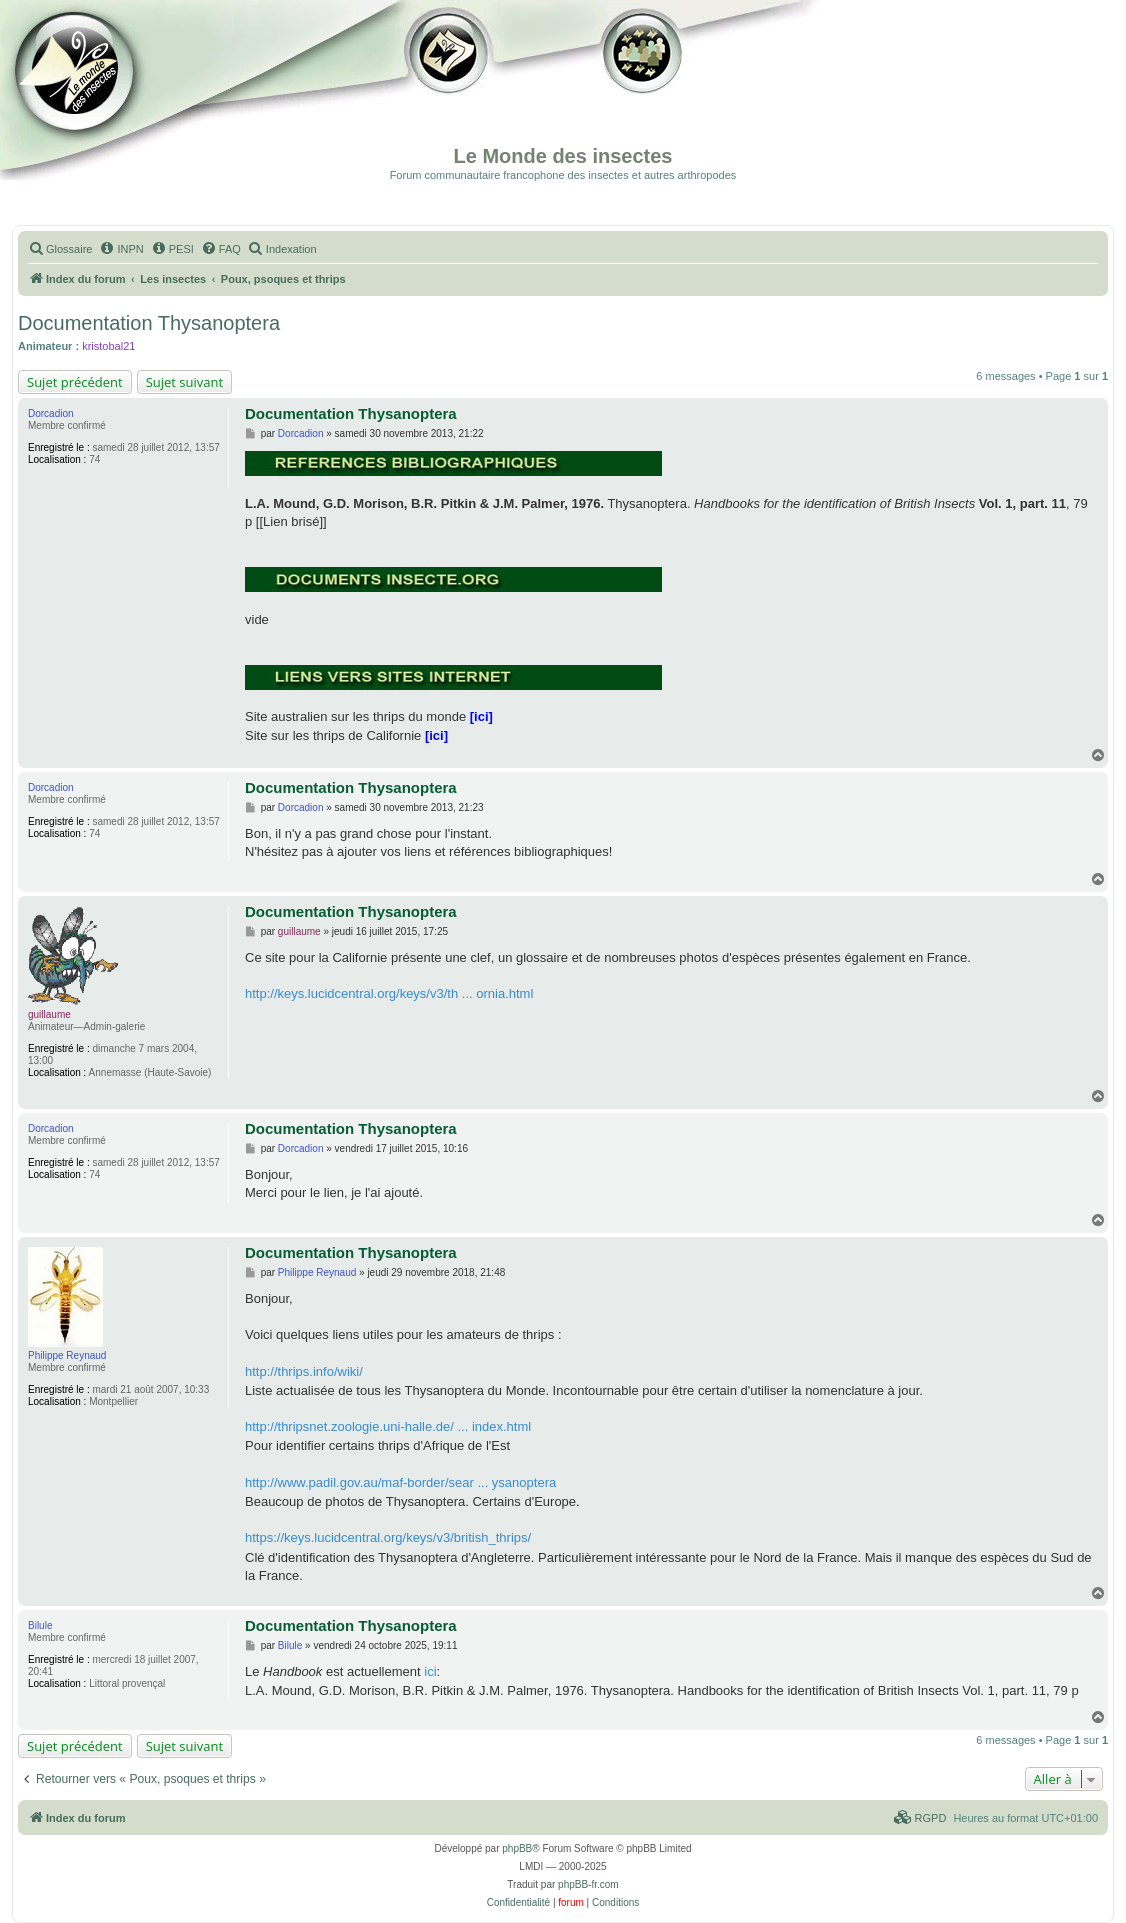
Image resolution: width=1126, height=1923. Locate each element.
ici (430, 1671)
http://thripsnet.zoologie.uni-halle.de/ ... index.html (388, 1426)
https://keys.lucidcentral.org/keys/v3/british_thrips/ (388, 1537)
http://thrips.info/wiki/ (304, 1371)
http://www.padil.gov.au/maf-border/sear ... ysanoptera (400, 1482)
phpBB (517, 1848)
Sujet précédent (75, 382)
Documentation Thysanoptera (149, 323)
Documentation (117, 90)
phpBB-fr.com (588, 1884)
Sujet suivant (184, 382)
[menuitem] (60, 249)
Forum (639, 90)
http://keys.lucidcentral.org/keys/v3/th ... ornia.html (389, 993)
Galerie (450, 90)
